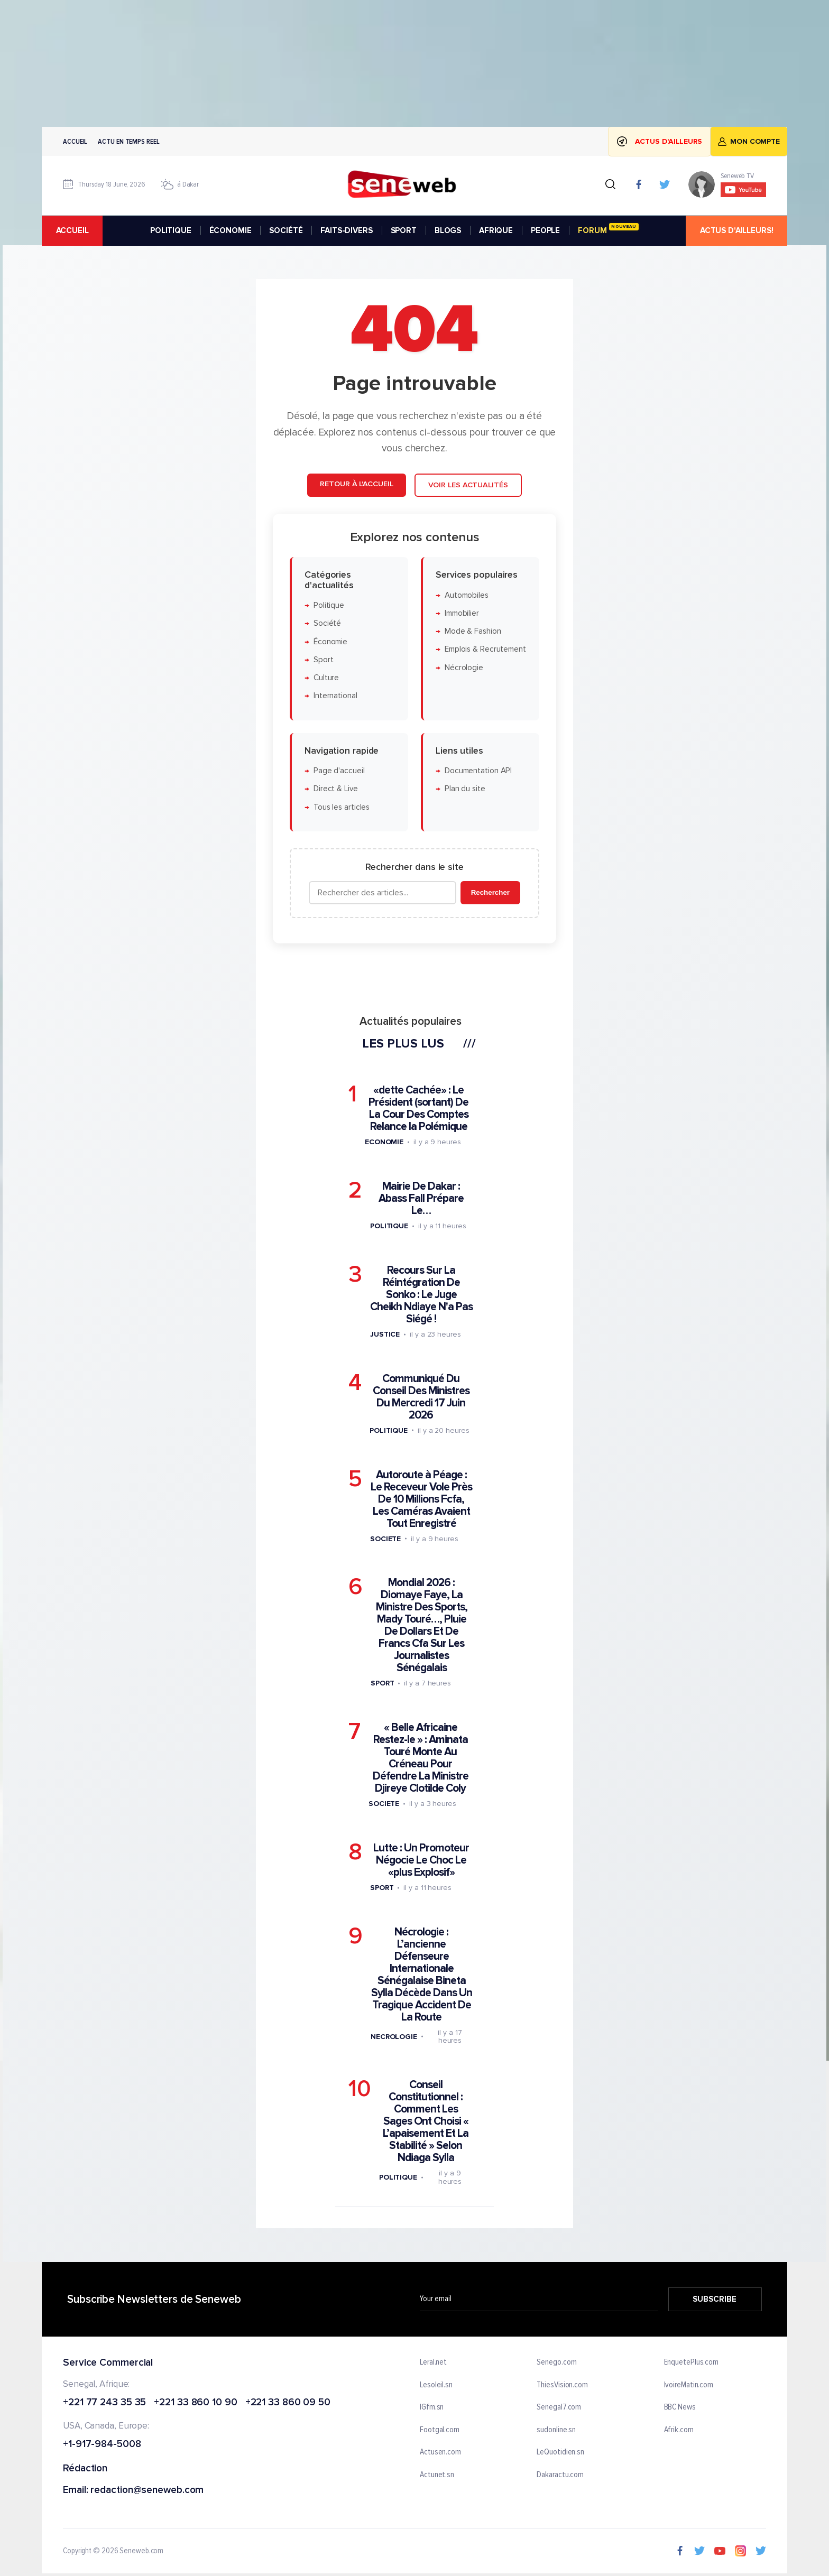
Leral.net (433, 2362)
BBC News (680, 2407)
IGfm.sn (432, 2407)
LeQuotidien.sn (560, 2453)
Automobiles (467, 595)
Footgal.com (439, 2430)
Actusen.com (440, 2453)
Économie (330, 642)
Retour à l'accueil (356, 483)
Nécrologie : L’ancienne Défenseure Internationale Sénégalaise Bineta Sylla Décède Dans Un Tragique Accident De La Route (421, 1974)
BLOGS (448, 230)
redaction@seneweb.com (147, 2490)
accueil (72, 230)
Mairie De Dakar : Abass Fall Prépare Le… (421, 1198)
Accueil (75, 141)
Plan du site (465, 789)
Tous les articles (342, 807)
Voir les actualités (468, 484)
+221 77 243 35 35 (104, 2402)
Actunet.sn (437, 2475)
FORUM (608, 229)
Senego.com (556, 2362)
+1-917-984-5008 (102, 2444)
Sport (324, 660)
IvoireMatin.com (689, 2385)
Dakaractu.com (560, 2475)
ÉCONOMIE (230, 230)
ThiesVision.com (562, 2385)
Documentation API (478, 771)
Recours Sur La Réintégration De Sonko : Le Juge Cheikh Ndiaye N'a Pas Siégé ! (421, 1294)
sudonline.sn (556, 2430)
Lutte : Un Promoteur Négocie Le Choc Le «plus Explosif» (421, 1860)
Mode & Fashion (473, 631)
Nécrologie (464, 668)
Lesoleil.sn (436, 2385)
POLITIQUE (170, 230)
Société (327, 623)
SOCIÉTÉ (285, 230)
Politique (329, 605)
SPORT (404, 230)
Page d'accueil (339, 771)
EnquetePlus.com (691, 2362)
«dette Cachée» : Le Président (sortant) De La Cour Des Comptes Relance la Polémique (418, 1108)
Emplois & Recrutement (485, 650)
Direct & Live (336, 789)
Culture (326, 678)
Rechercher (490, 892)
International (335, 696)
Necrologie (394, 2037)
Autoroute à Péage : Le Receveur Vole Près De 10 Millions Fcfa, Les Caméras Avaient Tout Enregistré (421, 1499)
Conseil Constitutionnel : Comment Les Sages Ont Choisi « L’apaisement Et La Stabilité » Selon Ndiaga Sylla (425, 2121)
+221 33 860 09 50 (287, 2402)
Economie (384, 1142)
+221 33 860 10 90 (195, 2402)
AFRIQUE (496, 230)
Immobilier (462, 613)
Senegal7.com (559, 2407)
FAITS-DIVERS (346, 230)
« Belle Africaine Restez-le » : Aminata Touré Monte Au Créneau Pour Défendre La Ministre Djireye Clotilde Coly (420, 1757)
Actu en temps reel (128, 141)
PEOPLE (545, 230)
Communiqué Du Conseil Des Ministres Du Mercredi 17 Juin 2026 (421, 1397)
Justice (385, 1334)
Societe (385, 1539)
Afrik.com (679, 2430)
